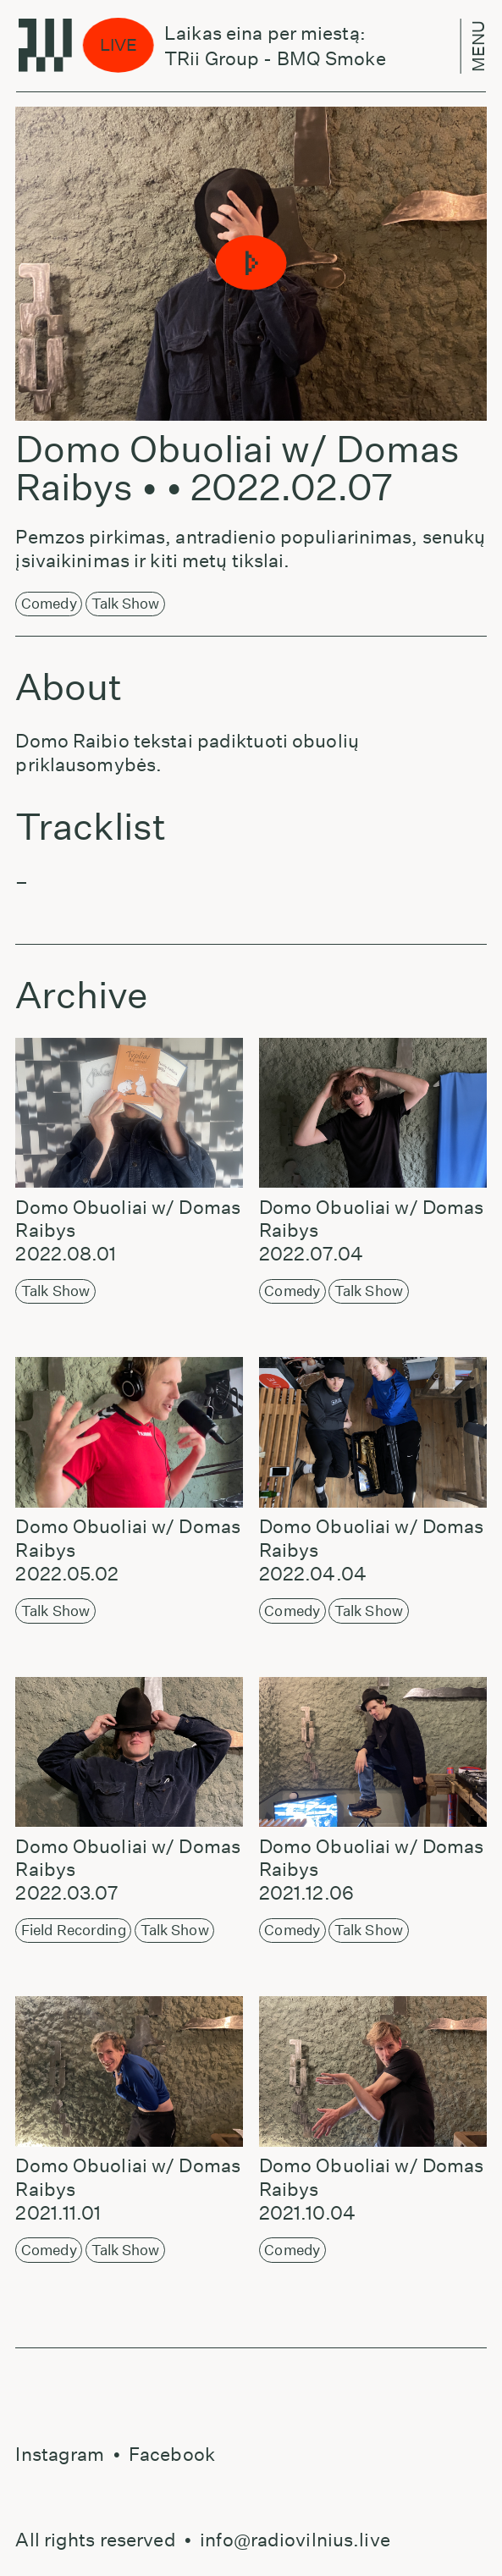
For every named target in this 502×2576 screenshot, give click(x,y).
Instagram (59, 2454)
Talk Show (125, 603)
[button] (251, 263)
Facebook (172, 2454)
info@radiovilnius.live (295, 2540)
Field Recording (73, 1930)
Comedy (49, 603)
